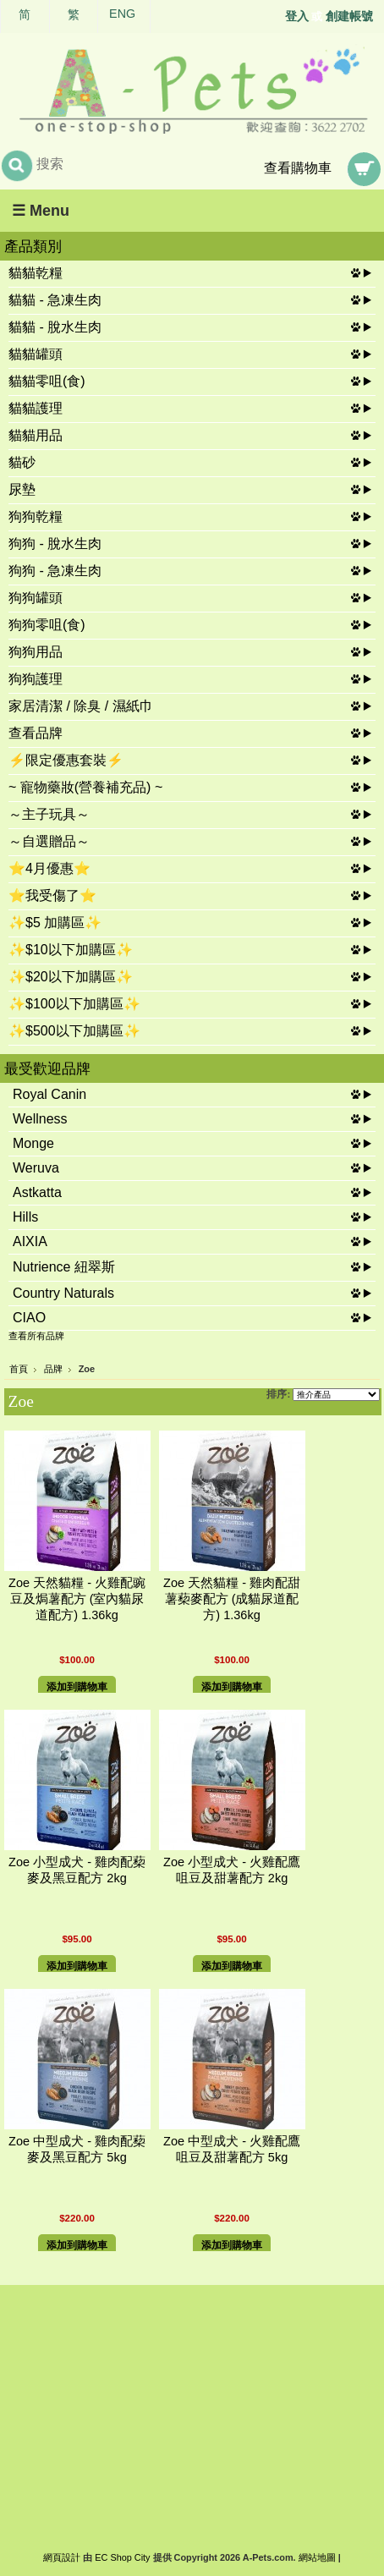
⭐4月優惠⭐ (49, 868)
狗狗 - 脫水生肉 (54, 543)
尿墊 (22, 489)
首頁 (18, 1369)
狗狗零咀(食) (46, 625)
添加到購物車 (77, 1687)
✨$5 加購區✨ (54, 922)
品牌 (53, 1369)
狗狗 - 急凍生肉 (54, 570)
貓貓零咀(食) (46, 381)
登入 (297, 16)
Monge (33, 1143)
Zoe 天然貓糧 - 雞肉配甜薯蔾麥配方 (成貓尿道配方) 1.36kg (231, 1599)
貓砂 (22, 462)
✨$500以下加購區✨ (74, 1031)
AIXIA (30, 1241)
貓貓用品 (35, 435)
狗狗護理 (35, 679)
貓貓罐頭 (35, 354)
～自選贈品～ (49, 841)
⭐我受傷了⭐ (52, 895)
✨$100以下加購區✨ (74, 1004)
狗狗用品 (35, 652)
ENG (122, 13)
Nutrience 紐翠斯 (64, 1267)
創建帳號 (349, 16)
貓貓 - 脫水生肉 (54, 327)
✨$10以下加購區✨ (70, 949)
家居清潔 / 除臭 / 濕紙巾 (80, 706)
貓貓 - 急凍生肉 (54, 300)
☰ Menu (40, 210)
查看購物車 (298, 168)
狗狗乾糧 (35, 516)
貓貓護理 (35, 408)
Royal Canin (49, 1094)
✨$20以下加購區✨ (70, 976)
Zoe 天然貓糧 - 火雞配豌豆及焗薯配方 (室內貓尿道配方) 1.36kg (76, 1599)
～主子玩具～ (49, 814)
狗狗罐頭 (35, 597)
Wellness (40, 1119)
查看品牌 (35, 733)
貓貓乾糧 (35, 273)
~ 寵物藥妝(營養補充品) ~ (85, 787)
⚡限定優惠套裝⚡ (65, 760)
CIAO (29, 1317)
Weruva (36, 1168)
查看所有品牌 (36, 1336)
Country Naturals (63, 1293)
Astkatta (37, 1192)
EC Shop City (122, 2557)
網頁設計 (61, 2557)
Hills (25, 1217)
